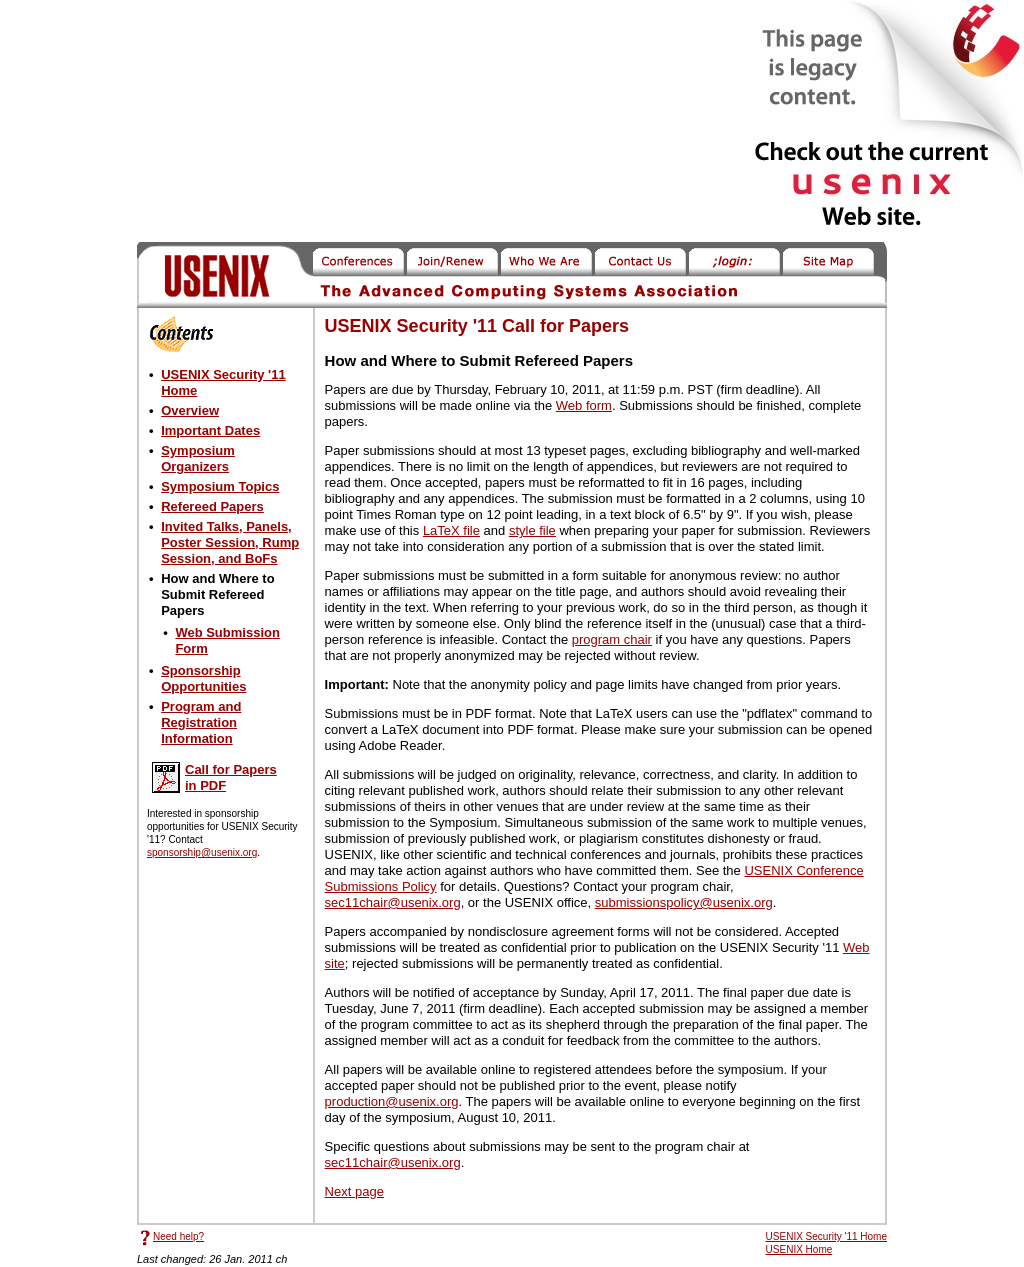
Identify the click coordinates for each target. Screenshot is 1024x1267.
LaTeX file (451, 530)
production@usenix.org (392, 1101)
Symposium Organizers (198, 458)
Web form (584, 405)
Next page (354, 1191)
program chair (612, 639)
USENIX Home (799, 1249)
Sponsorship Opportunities (203, 678)
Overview (190, 410)
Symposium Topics (220, 486)
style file (532, 530)
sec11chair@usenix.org (393, 902)
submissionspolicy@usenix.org (684, 902)
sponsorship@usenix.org (202, 852)
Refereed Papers (212, 506)
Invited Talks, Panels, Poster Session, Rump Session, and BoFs (230, 542)
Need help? (178, 1236)
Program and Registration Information (201, 722)
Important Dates (210, 430)
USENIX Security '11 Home (826, 1236)
